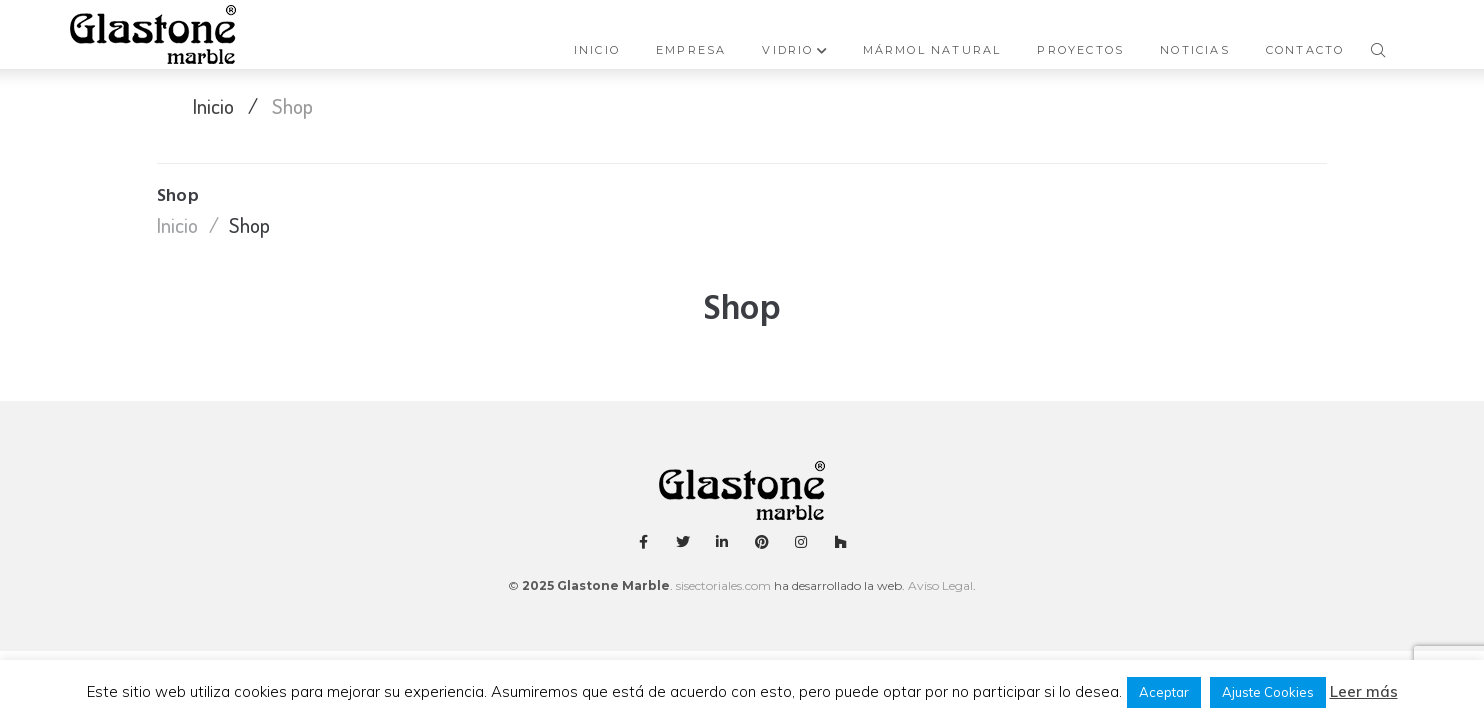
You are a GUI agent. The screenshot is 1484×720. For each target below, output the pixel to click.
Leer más (1364, 691)
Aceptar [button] (1164, 692)
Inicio (213, 105)
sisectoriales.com (723, 585)
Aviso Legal (939, 585)
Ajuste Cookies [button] (1268, 692)
